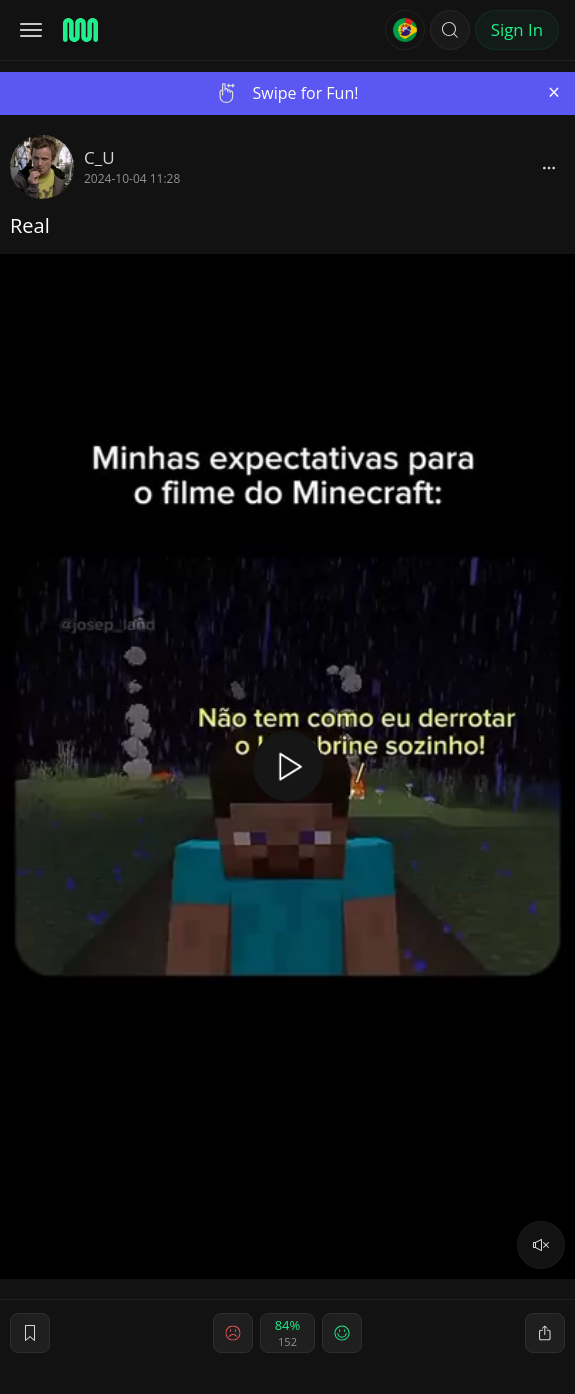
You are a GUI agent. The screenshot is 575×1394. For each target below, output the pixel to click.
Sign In (517, 29)
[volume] (541, 1245)
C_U (99, 157)
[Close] (554, 92)
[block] (549, 167)
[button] (450, 30)
